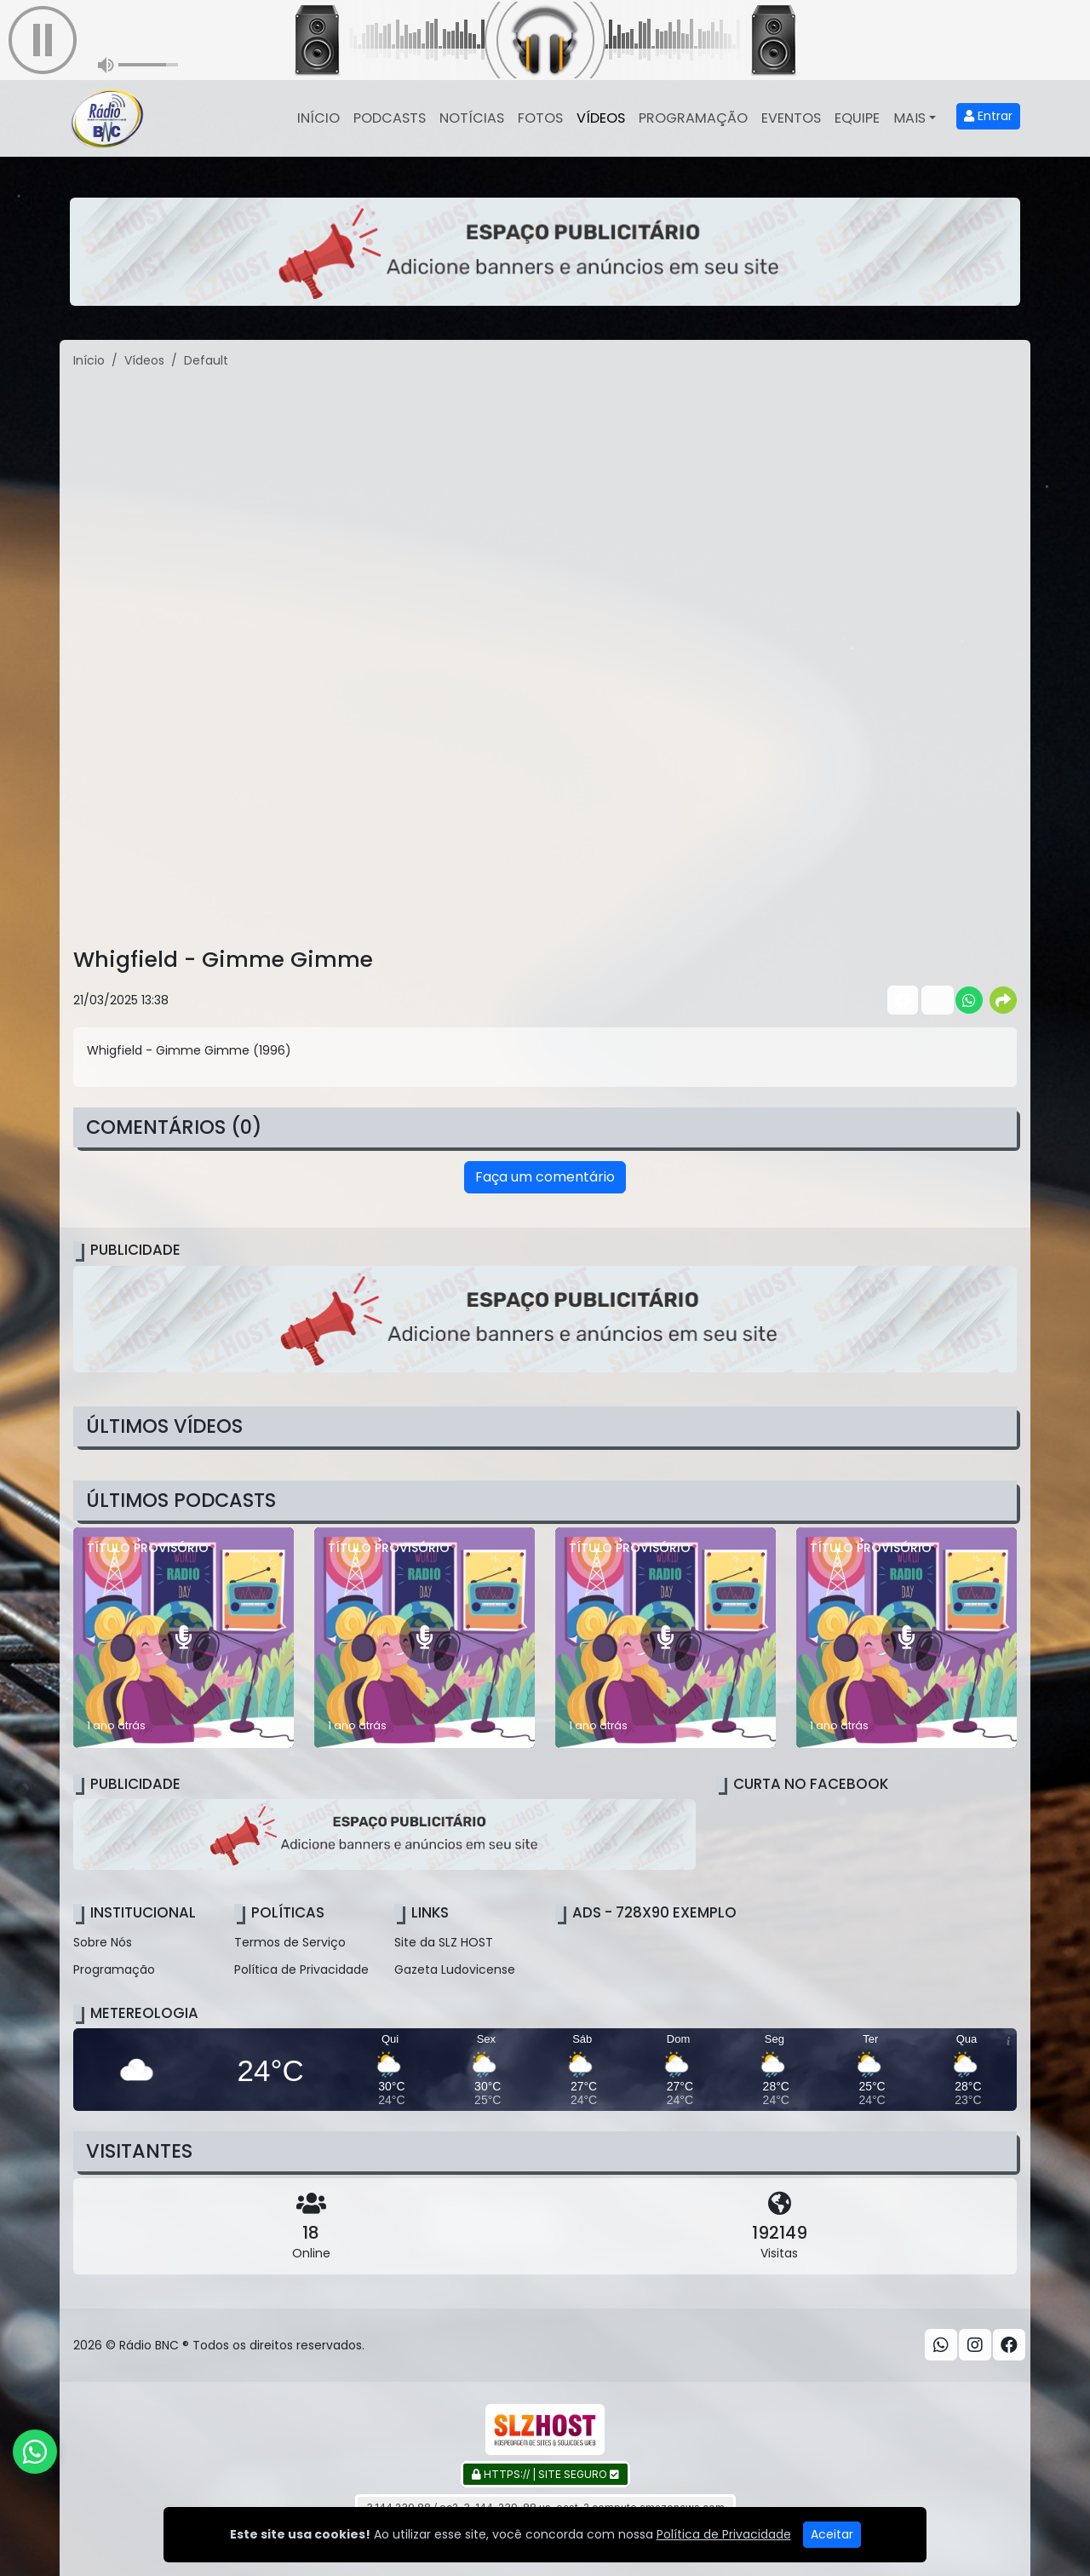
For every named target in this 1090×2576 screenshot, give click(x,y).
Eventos (791, 118)
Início (318, 118)
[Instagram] (975, 2345)
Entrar (988, 115)
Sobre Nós (102, 1942)
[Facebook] (1009, 2345)
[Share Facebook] (901, 1000)
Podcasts (389, 118)
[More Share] (1003, 1000)
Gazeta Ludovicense (454, 1969)
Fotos (540, 118)
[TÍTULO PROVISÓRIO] (183, 1637)
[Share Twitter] (935, 1000)
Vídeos (601, 118)
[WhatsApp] (941, 2345)
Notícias (471, 118)
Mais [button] (909, 118)
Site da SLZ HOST (443, 1942)
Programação (693, 118)
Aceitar (832, 2534)
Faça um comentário (545, 1177)
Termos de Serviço (290, 1942)
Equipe (857, 118)
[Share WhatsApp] (969, 1000)
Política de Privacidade (301, 1969)
